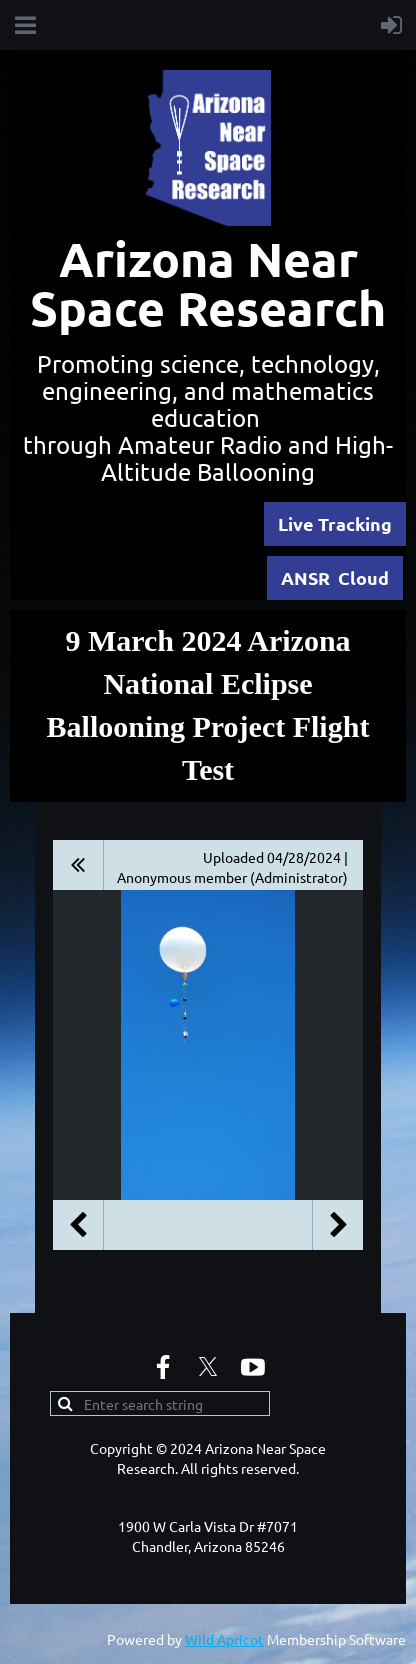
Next (338, 1225)
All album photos (78, 865)
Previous (78, 1225)
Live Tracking (335, 523)
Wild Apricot (224, 1639)
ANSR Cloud (335, 577)
